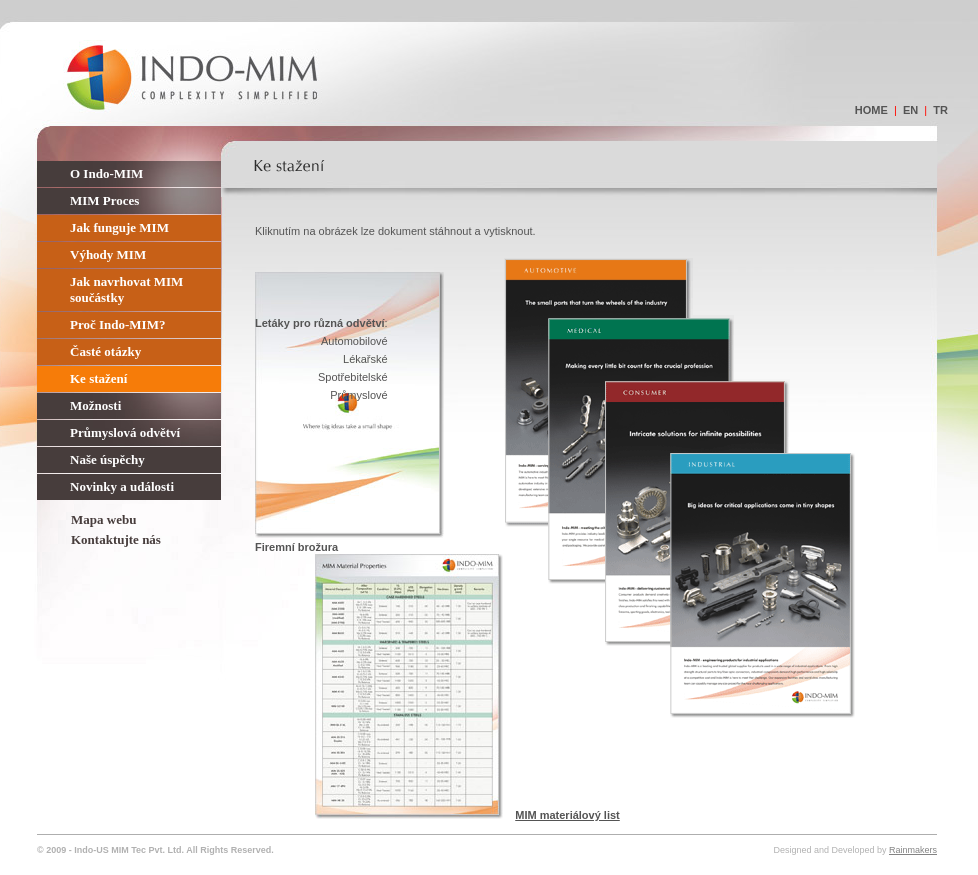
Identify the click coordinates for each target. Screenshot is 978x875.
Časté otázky (105, 351)
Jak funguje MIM (119, 227)
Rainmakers (913, 850)
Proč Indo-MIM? (117, 324)
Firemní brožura (296, 547)
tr (940, 110)
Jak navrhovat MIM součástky (126, 289)
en (910, 110)
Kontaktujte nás (116, 539)
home (871, 110)
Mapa (87, 519)
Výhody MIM (108, 254)
